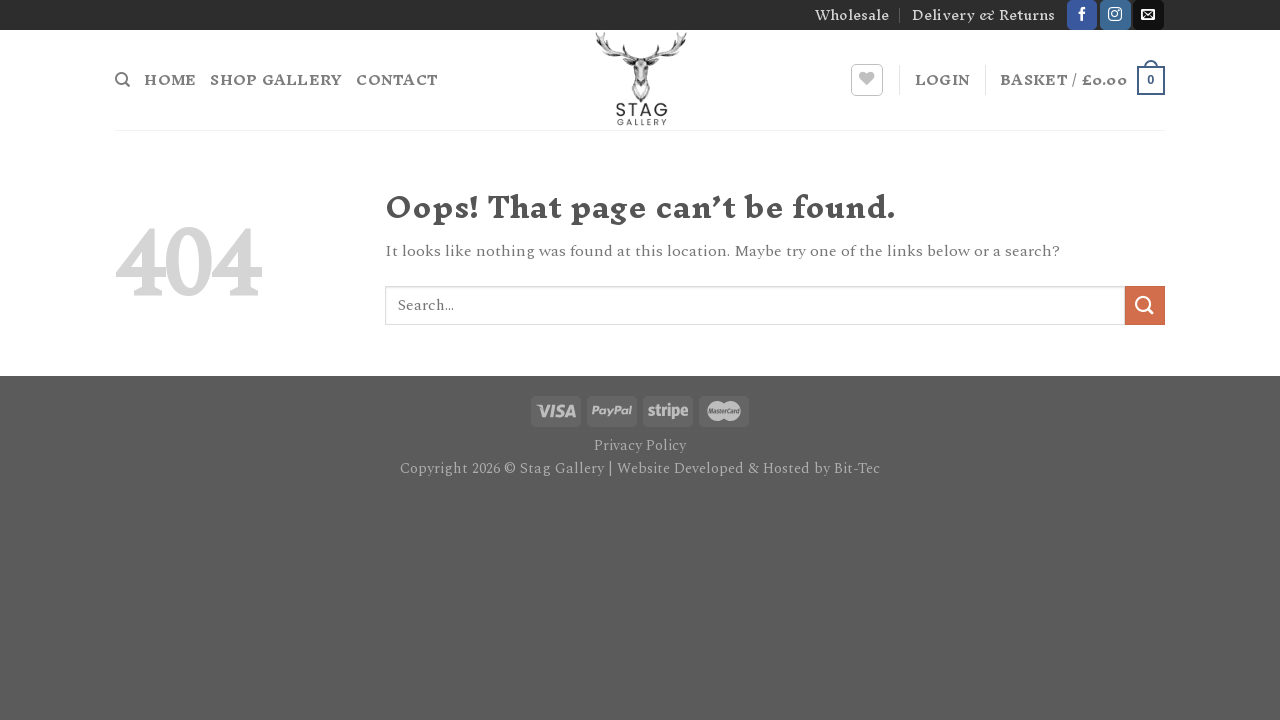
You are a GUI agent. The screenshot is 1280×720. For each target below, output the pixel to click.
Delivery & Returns (983, 15)
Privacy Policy (640, 446)
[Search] (122, 80)
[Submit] (1145, 305)
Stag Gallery (562, 469)
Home (170, 79)
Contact (397, 79)
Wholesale (852, 15)
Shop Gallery (276, 79)
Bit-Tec (857, 469)
